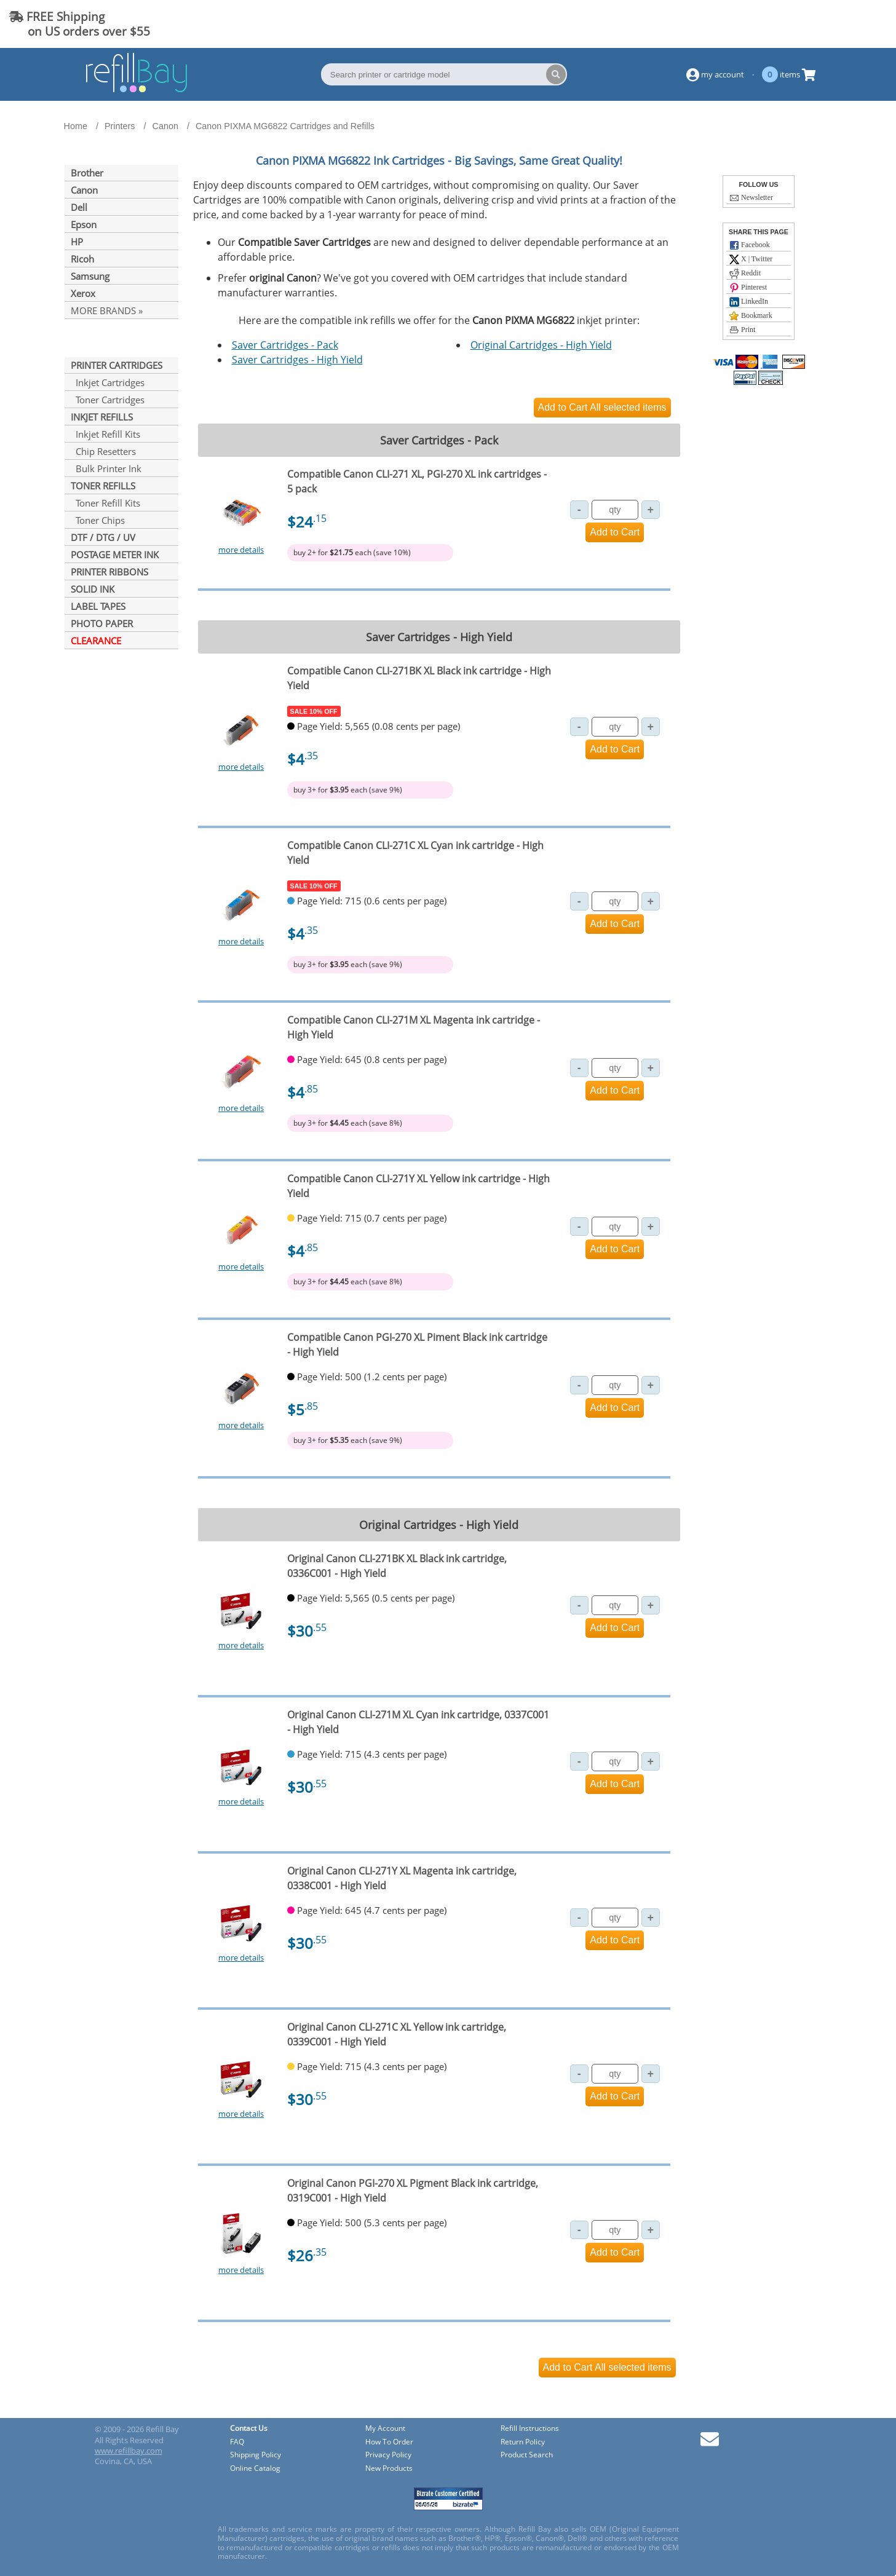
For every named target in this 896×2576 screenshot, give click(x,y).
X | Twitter (750, 259)
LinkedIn (748, 302)
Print (742, 330)
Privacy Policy (388, 2455)
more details (241, 549)
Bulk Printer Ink (106, 468)
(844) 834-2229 (837, 23)
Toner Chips (98, 520)
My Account (385, 2428)
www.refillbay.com (128, 2450)
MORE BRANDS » (107, 310)
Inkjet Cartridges (108, 382)
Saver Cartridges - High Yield (297, 359)
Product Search (527, 2455)
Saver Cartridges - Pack (285, 345)
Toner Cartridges (108, 399)
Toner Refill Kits (105, 503)
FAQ (237, 2442)
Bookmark (750, 316)
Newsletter (751, 198)
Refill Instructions (530, 2428)
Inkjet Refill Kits (105, 434)
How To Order (389, 2442)
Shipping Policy (255, 2455)
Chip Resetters (103, 451)
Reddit (745, 274)
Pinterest (748, 288)
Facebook (749, 245)
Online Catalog (255, 2468)
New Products (389, 2468)
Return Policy (523, 2442)
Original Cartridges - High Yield (541, 345)
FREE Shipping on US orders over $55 (79, 24)
